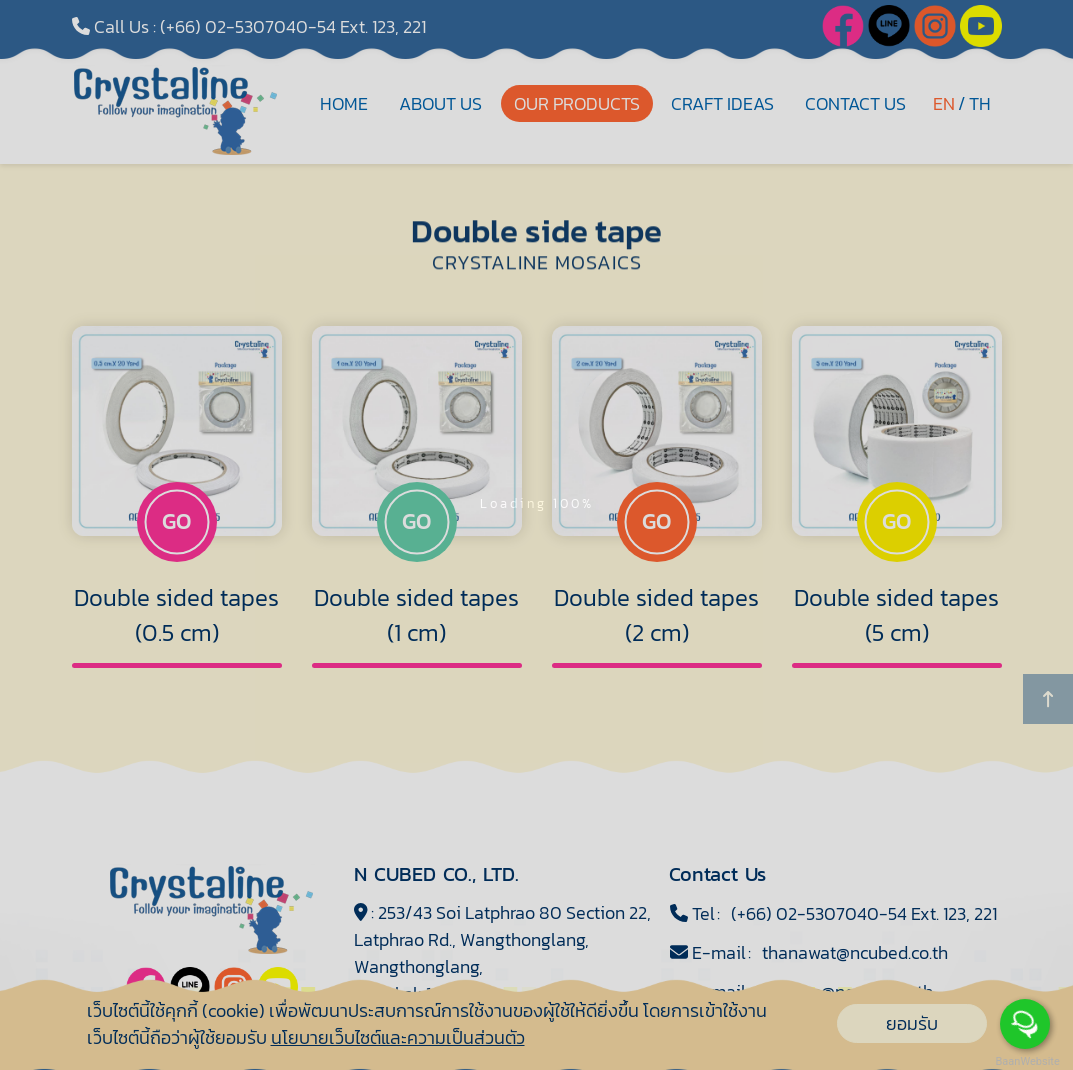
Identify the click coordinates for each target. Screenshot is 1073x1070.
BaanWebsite (1026, 1061)
